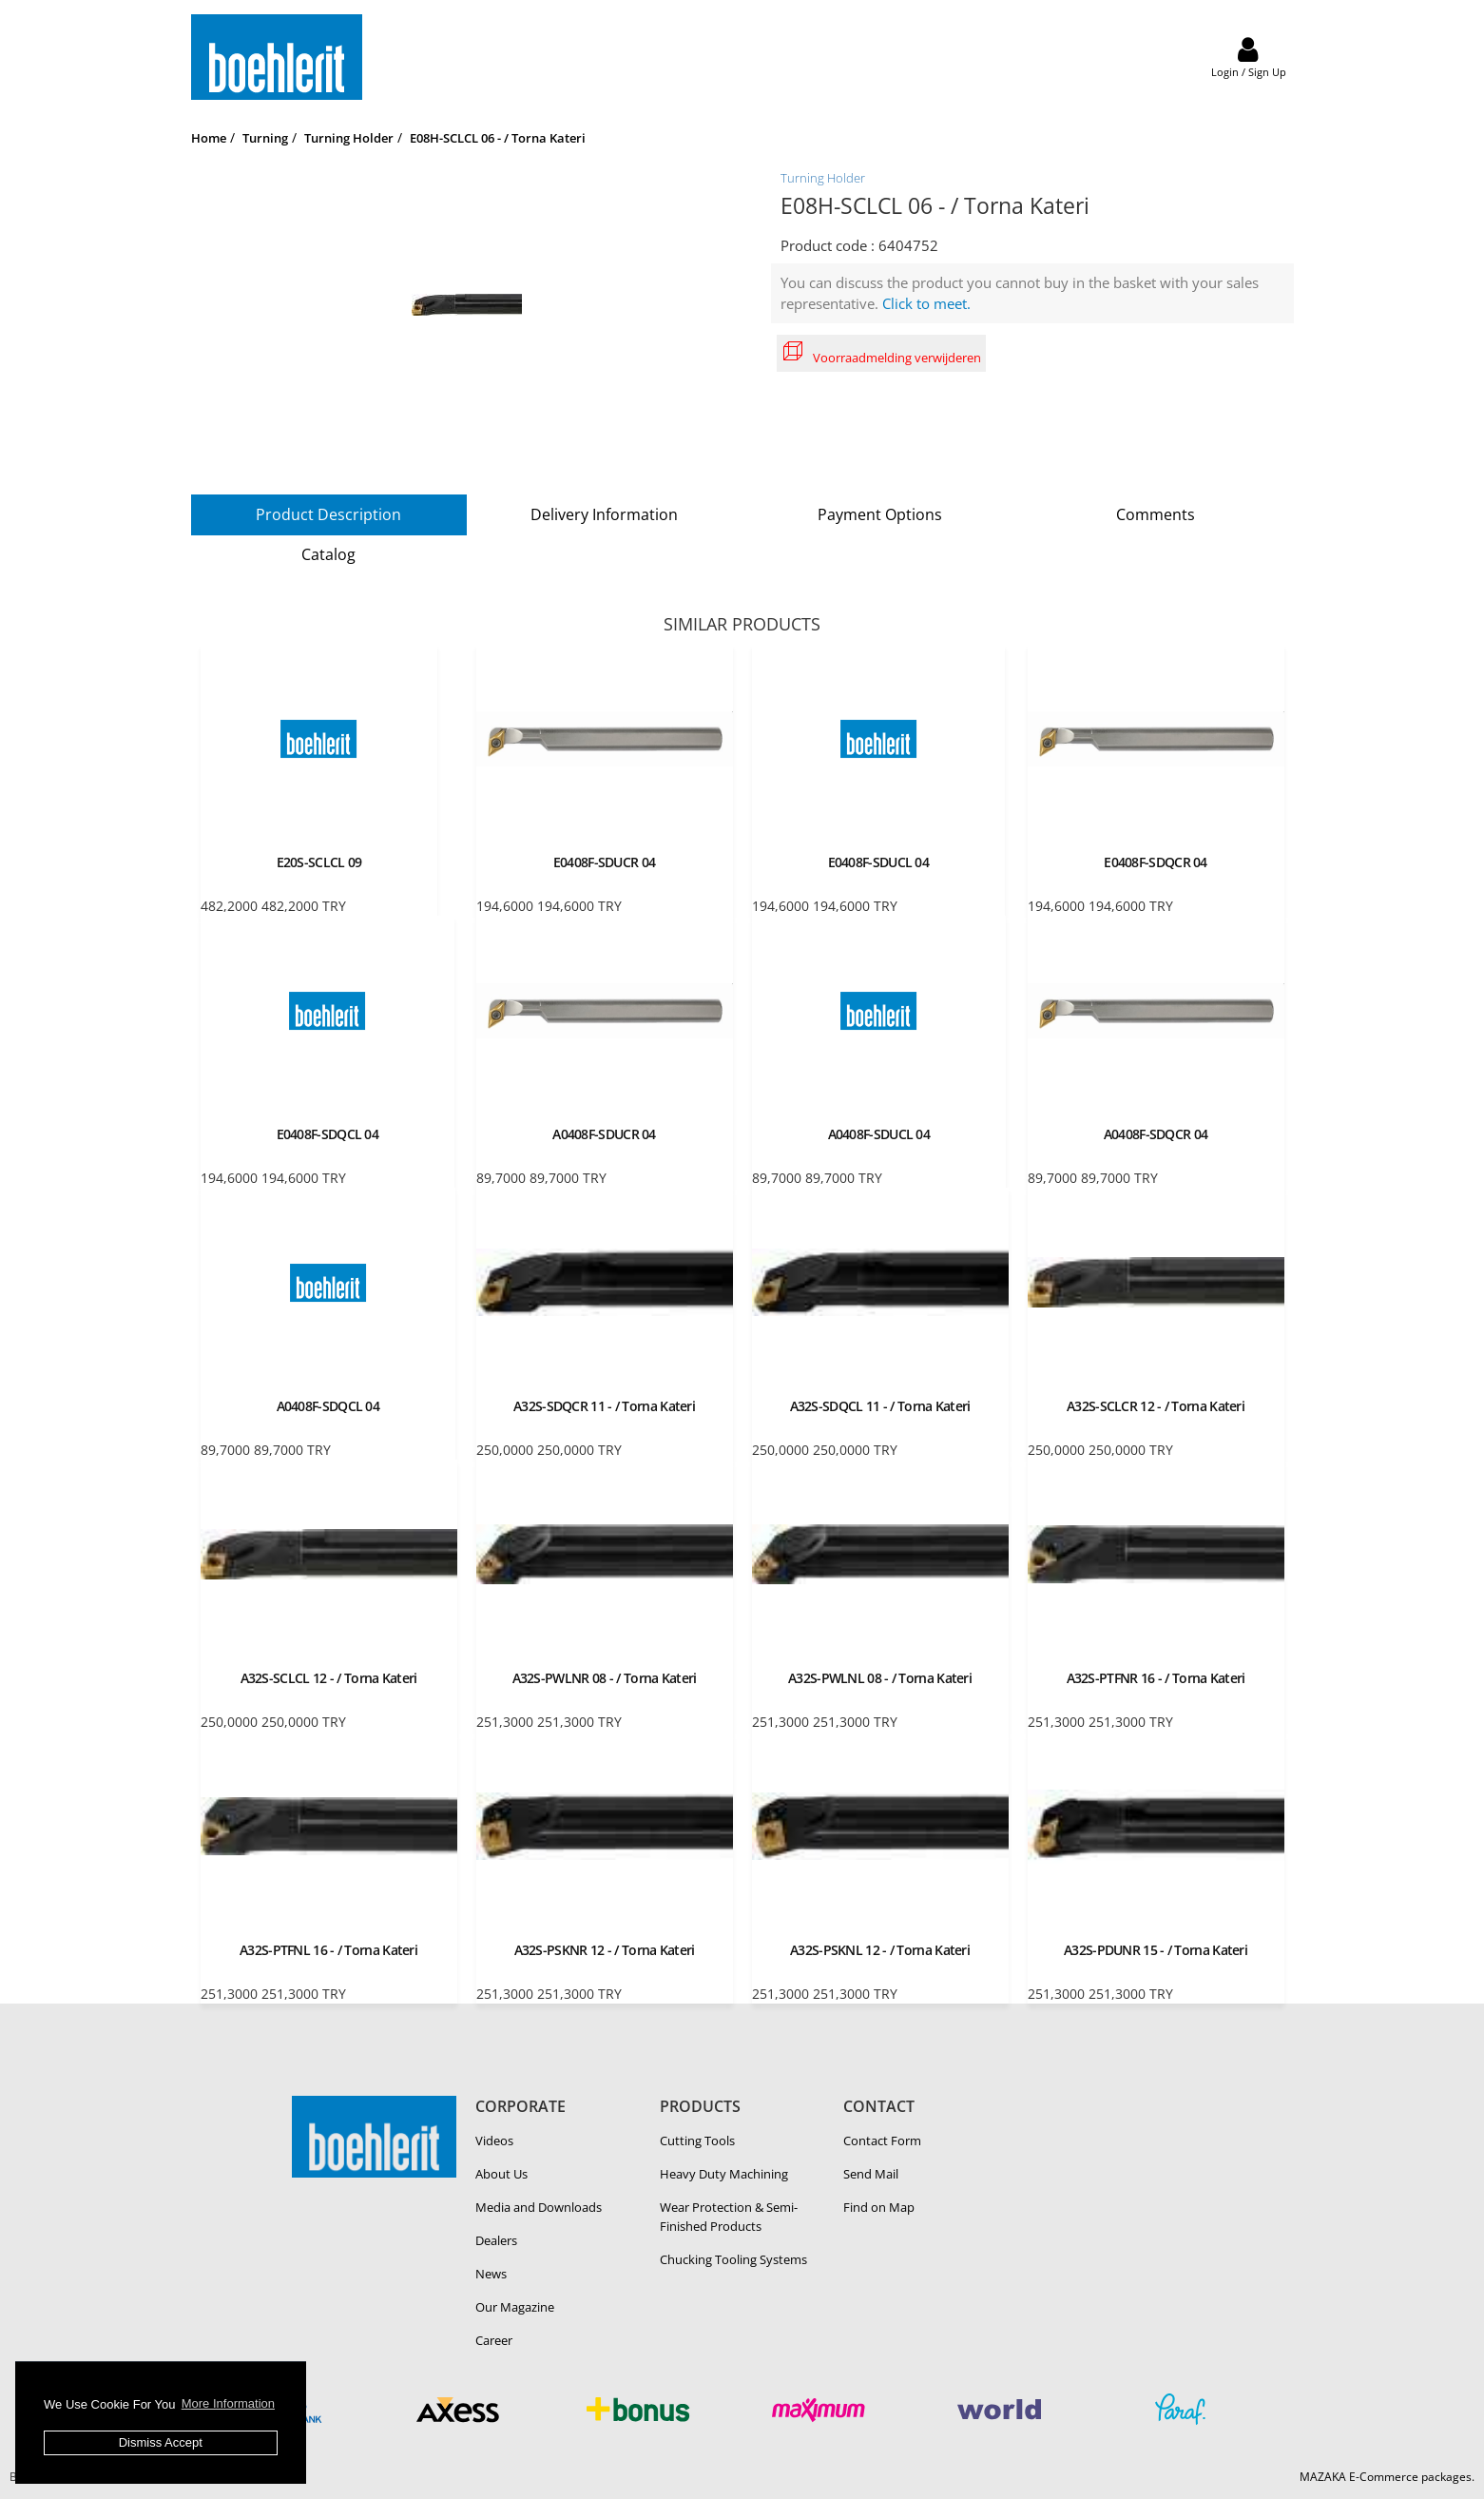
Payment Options (880, 514)
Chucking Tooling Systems (733, 2259)
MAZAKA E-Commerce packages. (1387, 2477)
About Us (501, 2173)
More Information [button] (228, 2403)
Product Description (328, 514)
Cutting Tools (697, 2140)
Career (493, 2340)
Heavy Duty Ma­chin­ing (724, 2173)
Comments (1155, 514)
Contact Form (882, 2140)
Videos (494, 2140)
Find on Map (879, 2207)
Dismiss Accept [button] (160, 2442)
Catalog (328, 554)
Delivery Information (604, 514)
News (491, 2273)
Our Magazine (514, 2306)
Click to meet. (926, 303)
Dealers (496, 2240)
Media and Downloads (538, 2207)
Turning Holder (823, 177)
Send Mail (870, 2173)
